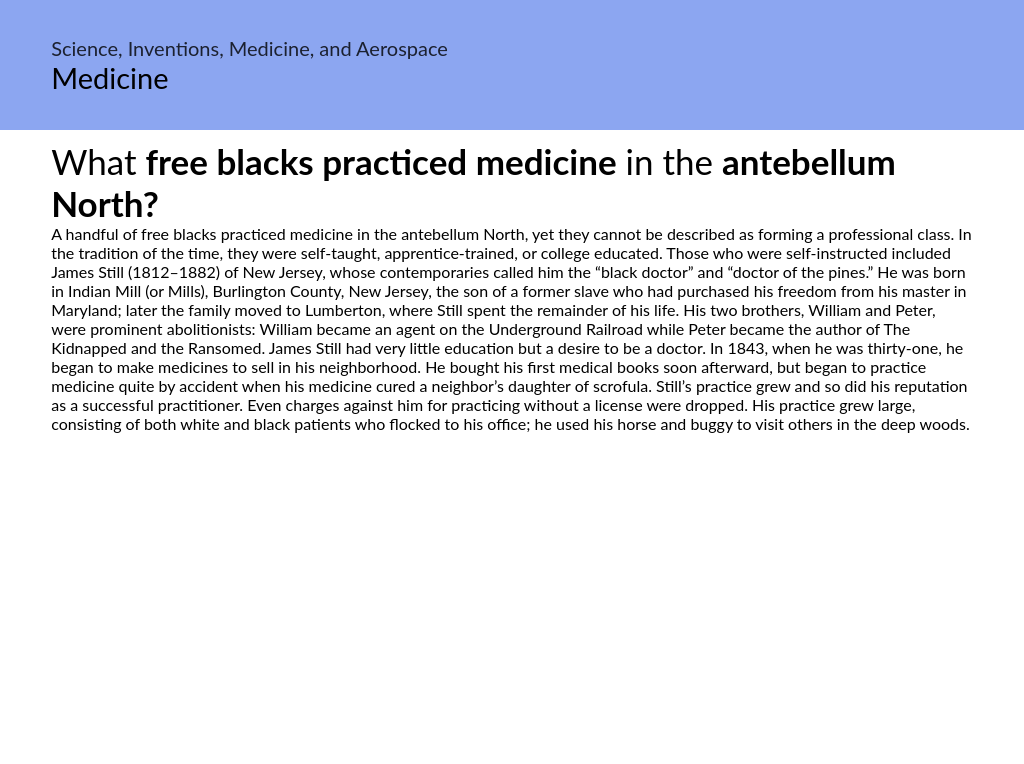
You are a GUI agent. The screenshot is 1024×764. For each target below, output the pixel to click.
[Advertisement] (512, 621)
